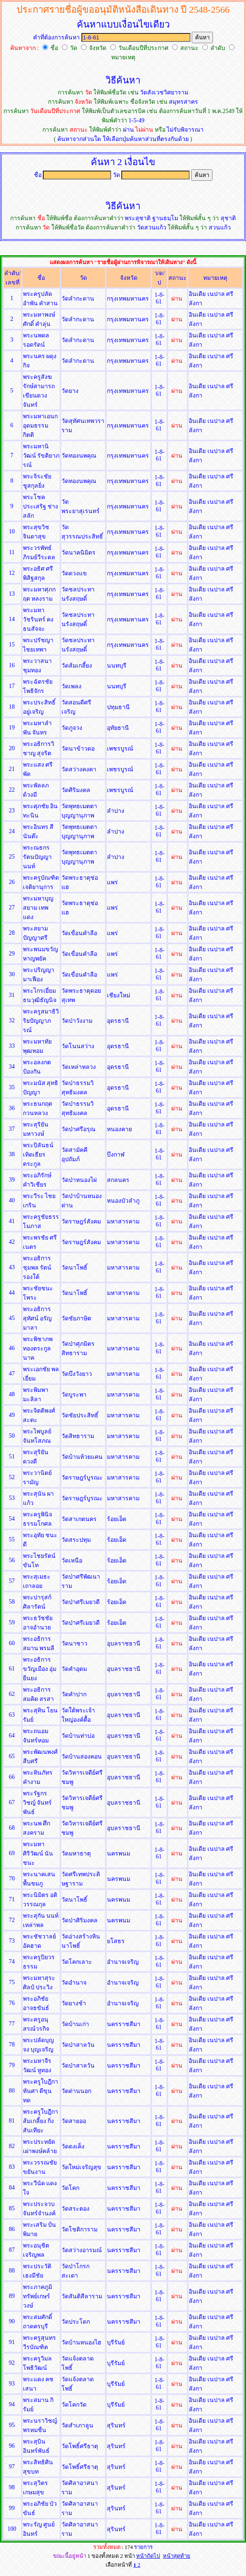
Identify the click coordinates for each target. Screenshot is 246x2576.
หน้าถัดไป (148, 2556)
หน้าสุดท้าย (176, 2556)
